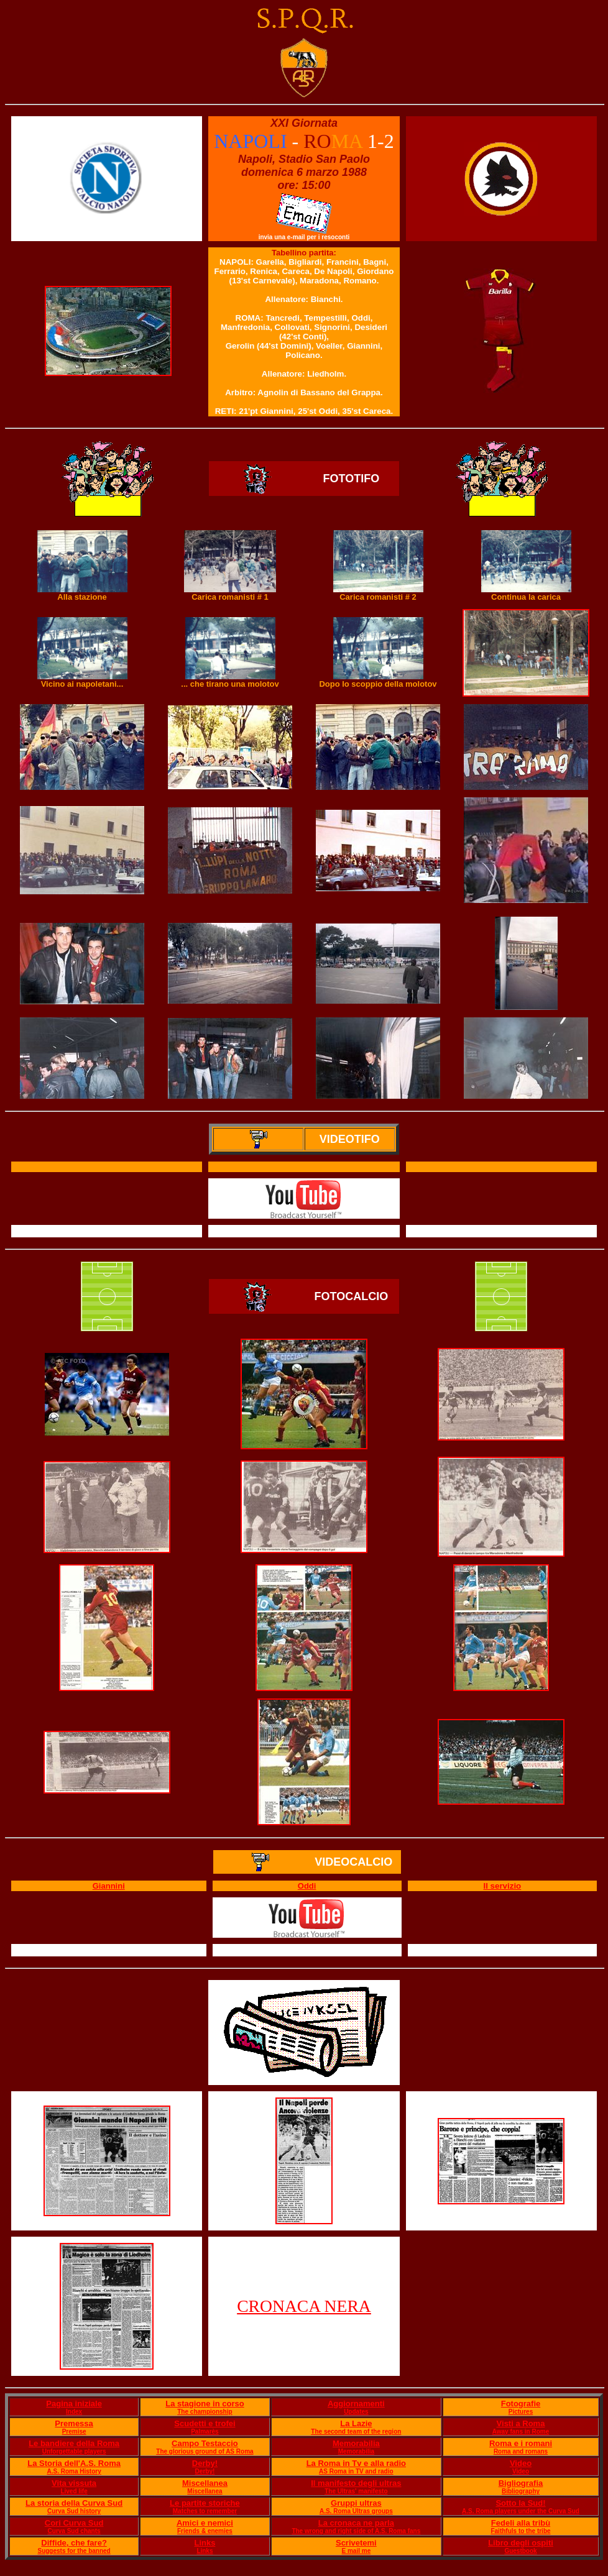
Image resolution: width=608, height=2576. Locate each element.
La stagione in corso (204, 2403)
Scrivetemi (356, 2542)
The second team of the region (356, 2431)
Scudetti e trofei (204, 2423)
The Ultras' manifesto (356, 2491)
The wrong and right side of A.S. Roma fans (356, 2531)
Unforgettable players (74, 2451)
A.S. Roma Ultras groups (356, 2511)
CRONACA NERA (304, 2306)
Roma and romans (521, 2451)
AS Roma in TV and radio (356, 2471)
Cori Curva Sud (74, 2523)
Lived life (73, 2491)
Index (74, 2411)
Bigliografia (521, 2483)
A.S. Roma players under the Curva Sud (520, 2511)
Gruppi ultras (356, 2503)
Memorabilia (356, 2443)
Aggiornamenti (356, 2403)
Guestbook (520, 2550)
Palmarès (204, 2431)
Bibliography (521, 2491)
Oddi (307, 1886)
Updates (356, 2411)
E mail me (356, 2550)
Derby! (205, 2463)
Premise (74, 2431)
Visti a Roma (521, 2423)
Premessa (74, 2423)
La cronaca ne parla (356, 2523)
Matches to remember (205, 2511)
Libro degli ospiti (520, 2542)
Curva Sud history (74, 2511)
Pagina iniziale (74, 2403)
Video (521, 2463)
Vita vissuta (74, 2483)
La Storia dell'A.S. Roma (74, 2463)
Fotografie (521, 2403)
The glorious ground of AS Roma (204, 2451)
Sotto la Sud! (520, 2503)
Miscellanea (205, 2483)
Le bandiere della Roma (74, 2443)
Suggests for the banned (73, 2550)
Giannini (109, 1886)
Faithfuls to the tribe (520, 2531)
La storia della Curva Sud (73, 2503)
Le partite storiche (205, 2503)
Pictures (521, 2411)
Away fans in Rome (521, 2431)
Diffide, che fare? (73, 2542)
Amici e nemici (205, 2523)
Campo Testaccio (205, 2443)
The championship (204, 2411)
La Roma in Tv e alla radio (356, 2463)
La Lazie (356, 2423)
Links (204, 2542)
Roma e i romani (520, 2443)
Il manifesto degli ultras (356, 2483)
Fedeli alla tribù (520, 2523)
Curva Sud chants (74, 2531)
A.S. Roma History (74, 2471)
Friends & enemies (205, 2531)
